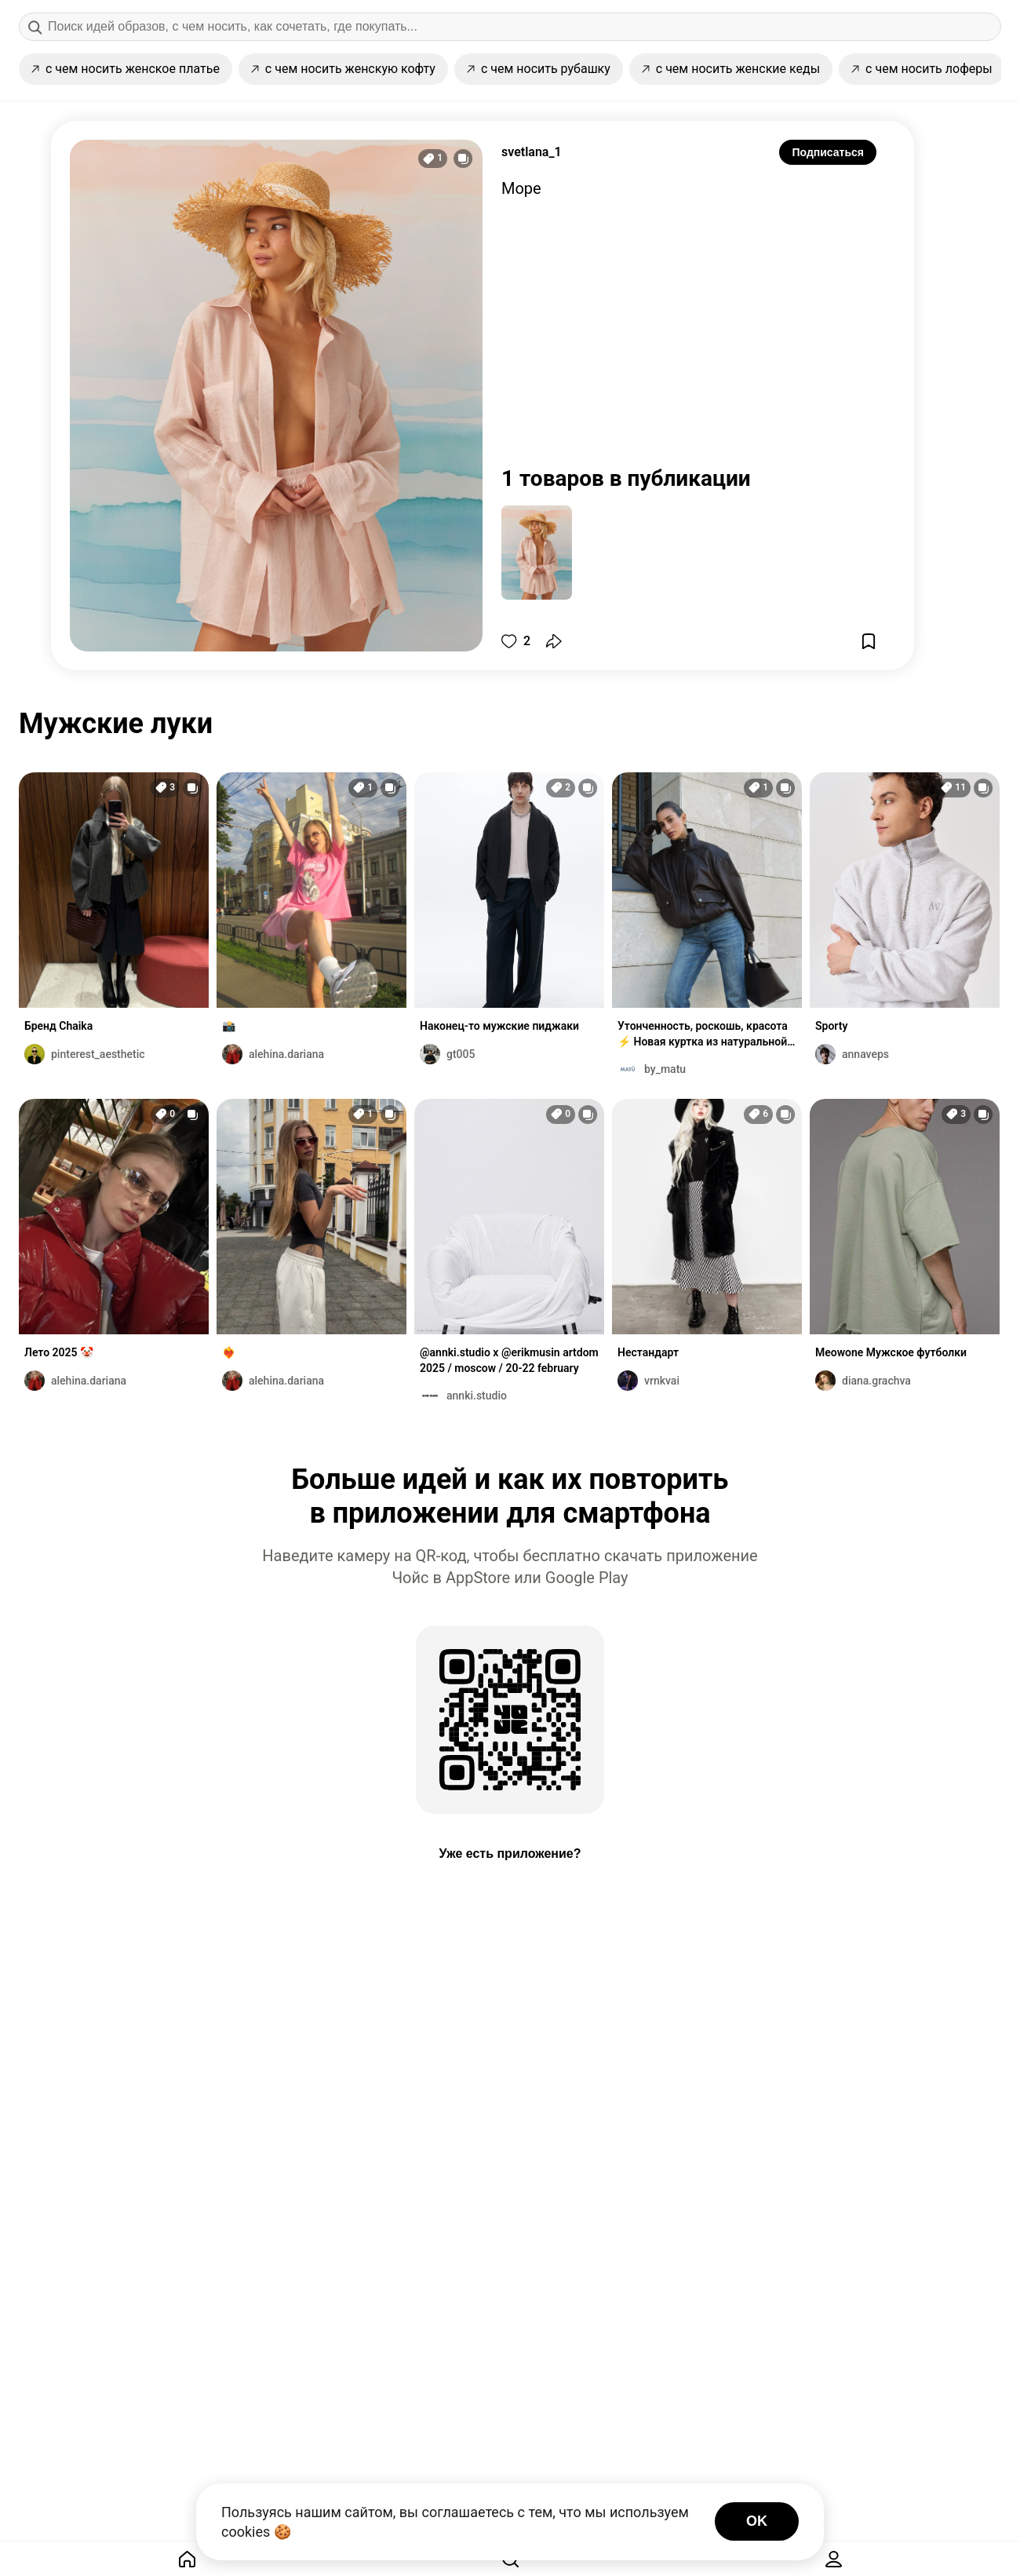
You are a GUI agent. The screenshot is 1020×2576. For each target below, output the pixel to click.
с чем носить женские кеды (731, 68)
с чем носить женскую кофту (343, 68)
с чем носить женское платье (125, 68)
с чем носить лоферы (922, 68)
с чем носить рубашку (538, 68)
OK (756, 2521)
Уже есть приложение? (510, 1853)
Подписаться (828, 152)
